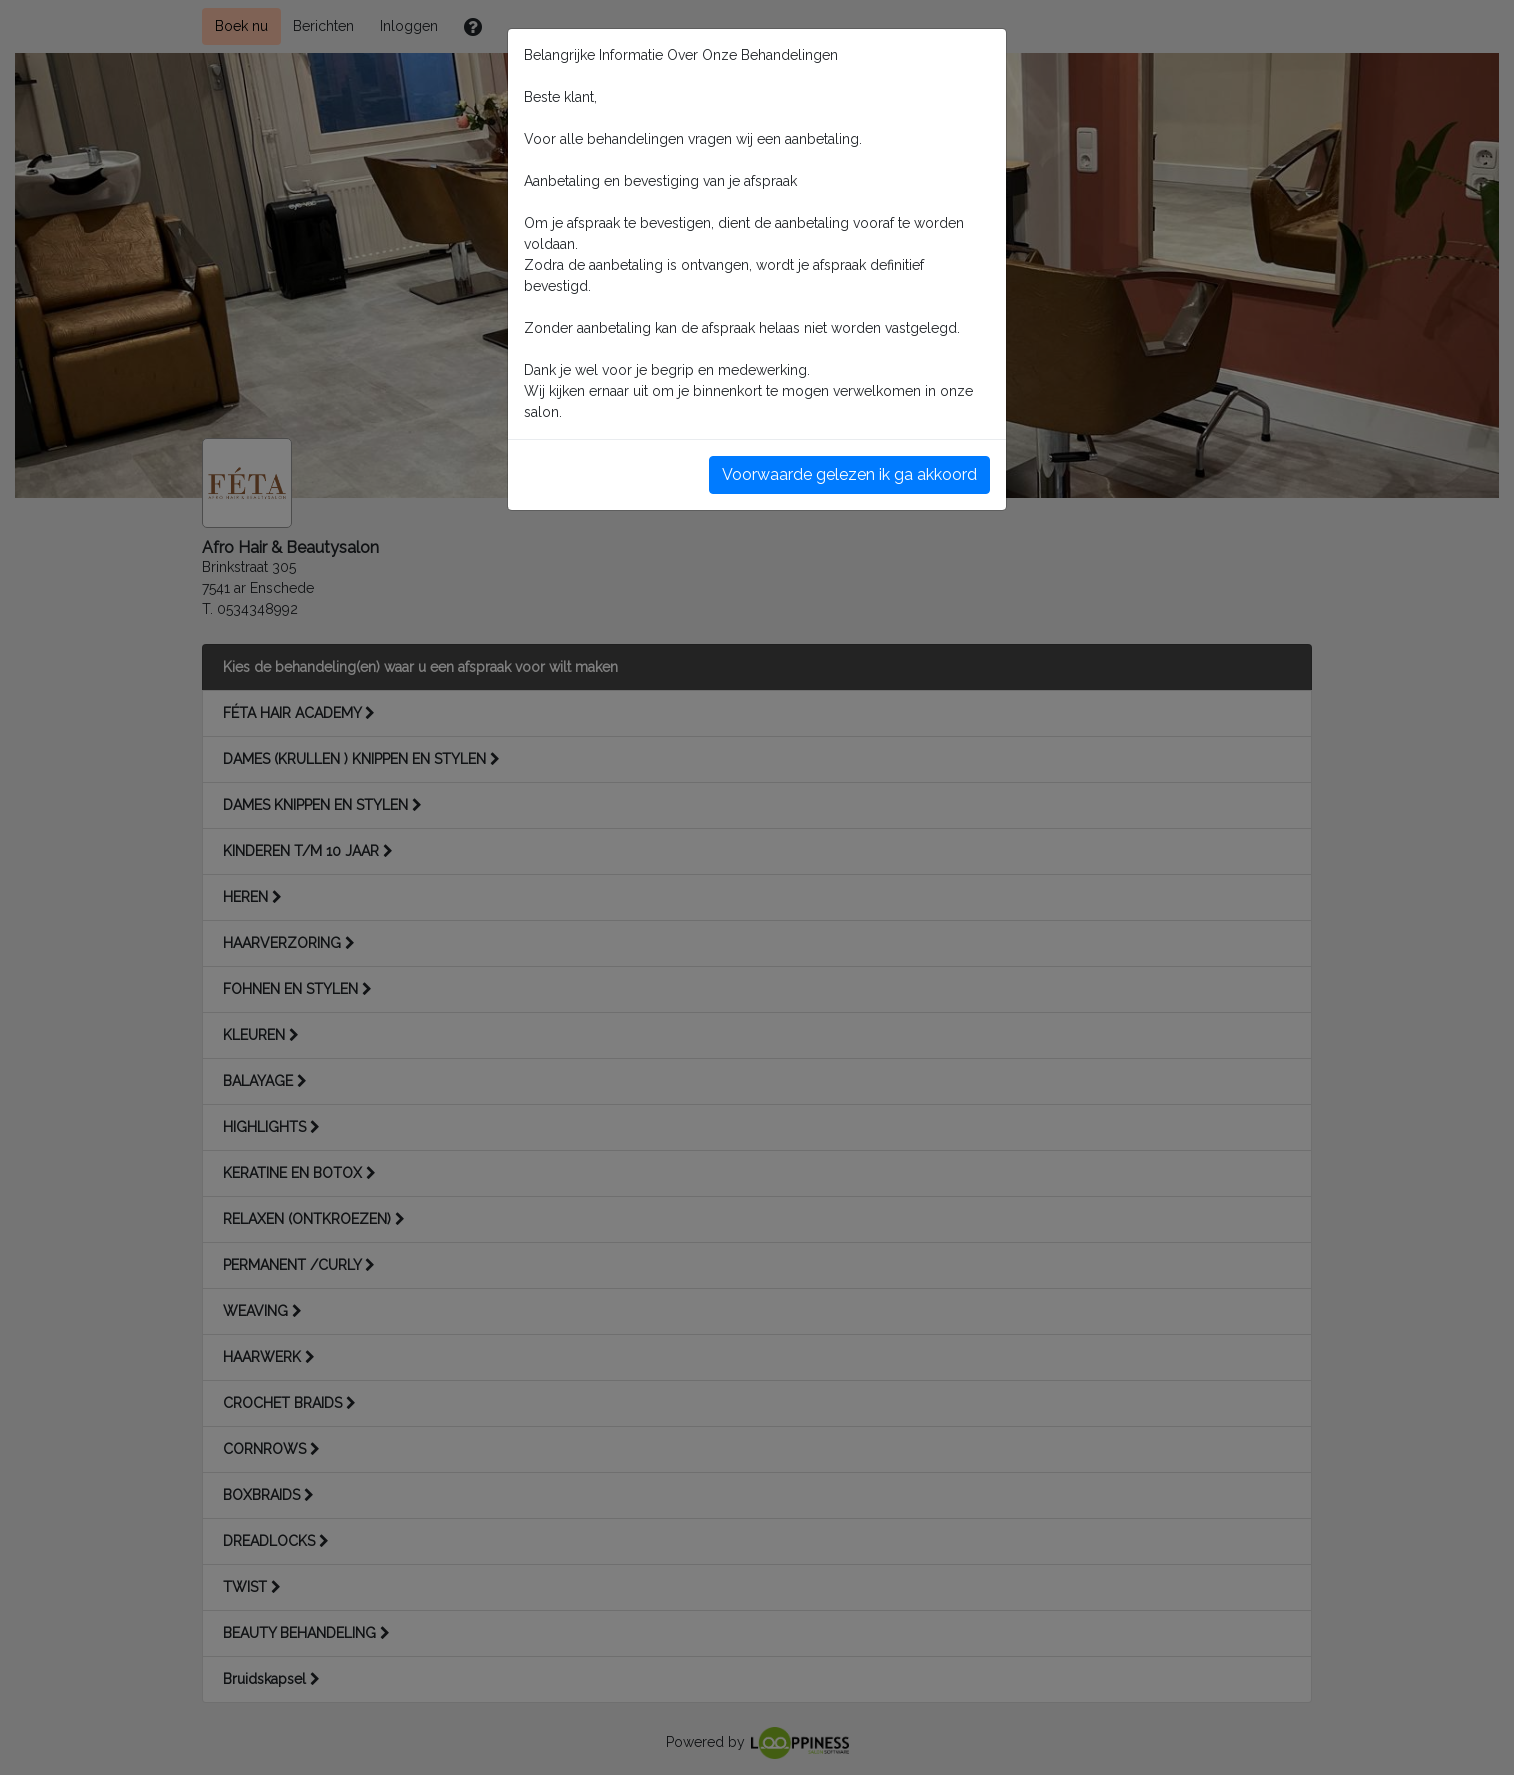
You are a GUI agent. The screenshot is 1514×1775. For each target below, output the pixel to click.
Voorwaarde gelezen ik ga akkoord (849, 474)
